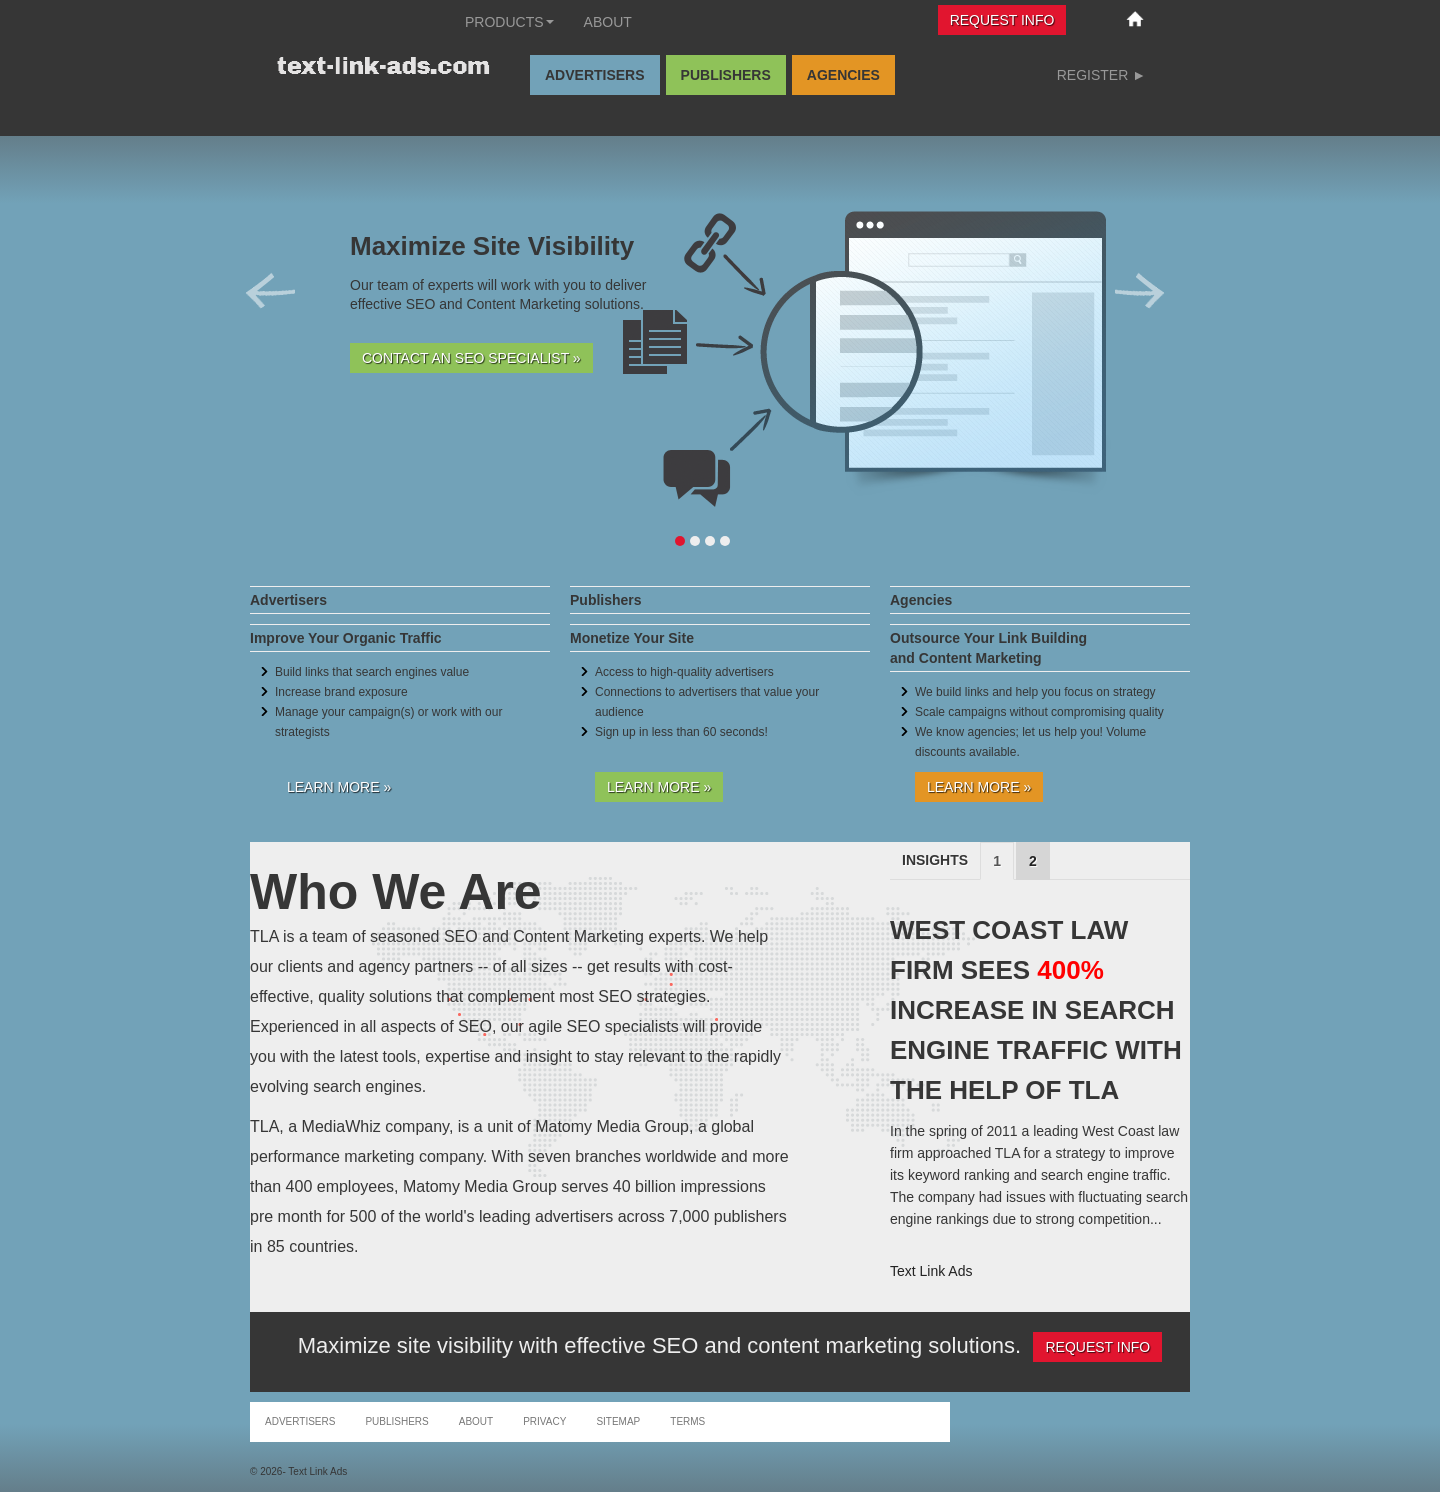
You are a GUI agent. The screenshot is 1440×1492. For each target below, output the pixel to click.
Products (509, 22)
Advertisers (595, 75)
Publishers (726, 75)
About (608, 22)
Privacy (544, 1421)
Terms (687, 1421)
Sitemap (618, 1421)
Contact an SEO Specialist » (471, 358)
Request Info (1002, 20)
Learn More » (339, 787)
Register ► (1101, 75)
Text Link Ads (931, 1271)
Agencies (843, 75)
